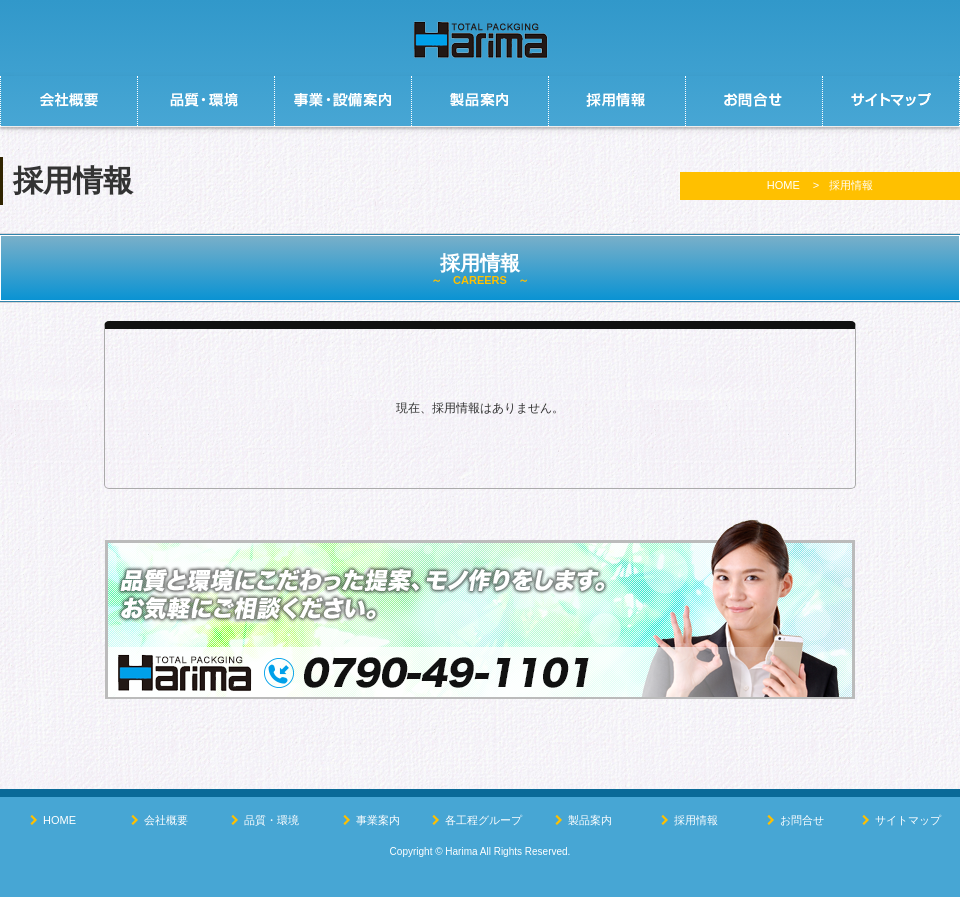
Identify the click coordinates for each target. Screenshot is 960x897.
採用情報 (696, 820)
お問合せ (802, 820)
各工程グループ (483, 820)
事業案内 (378, 820)
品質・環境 (271, 820)
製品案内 (590, 820)
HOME (783, 185)
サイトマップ (908, 820)
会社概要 (166, 820)
